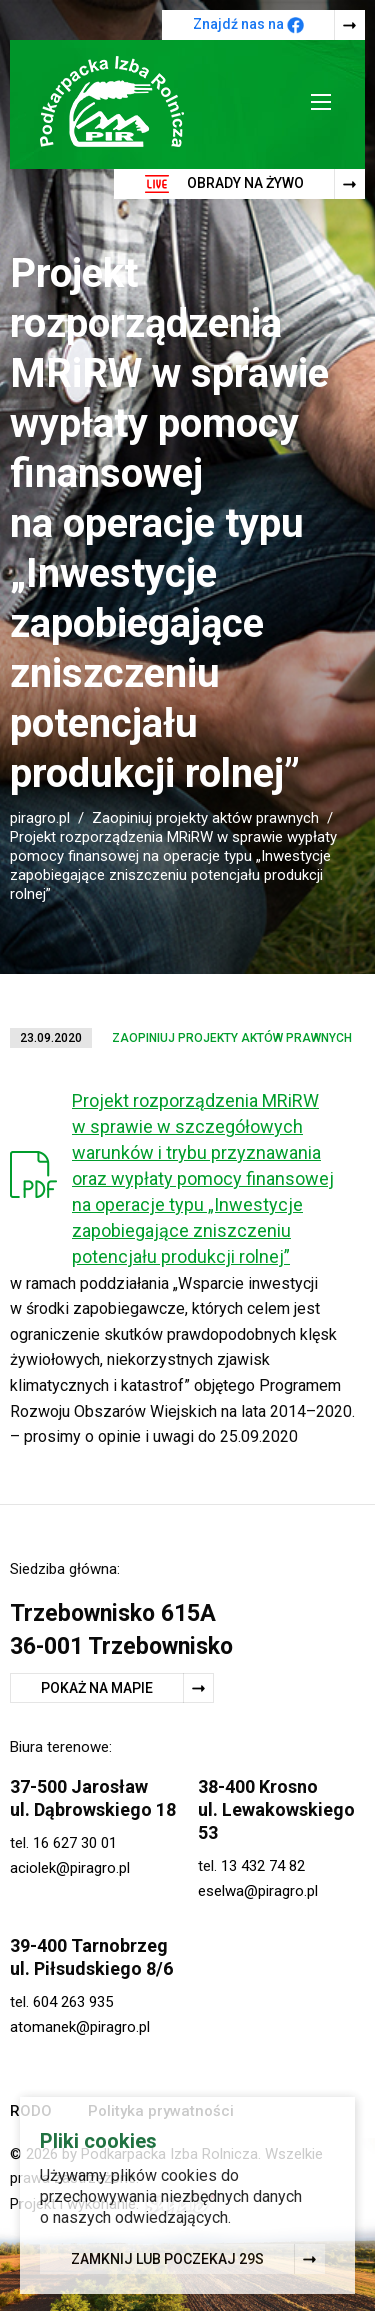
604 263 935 (73, 2002)
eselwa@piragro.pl (258, 1891)
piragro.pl (40, 818)
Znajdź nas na (248, 25)
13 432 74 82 (263, 1866)
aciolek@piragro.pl (70, 1868)
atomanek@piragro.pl (80, 2027)
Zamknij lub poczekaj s (167, 2260)
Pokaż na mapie (97, 1688)
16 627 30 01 (75, 1843)
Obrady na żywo (224, 184)
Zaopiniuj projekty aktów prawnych (205, 818)
